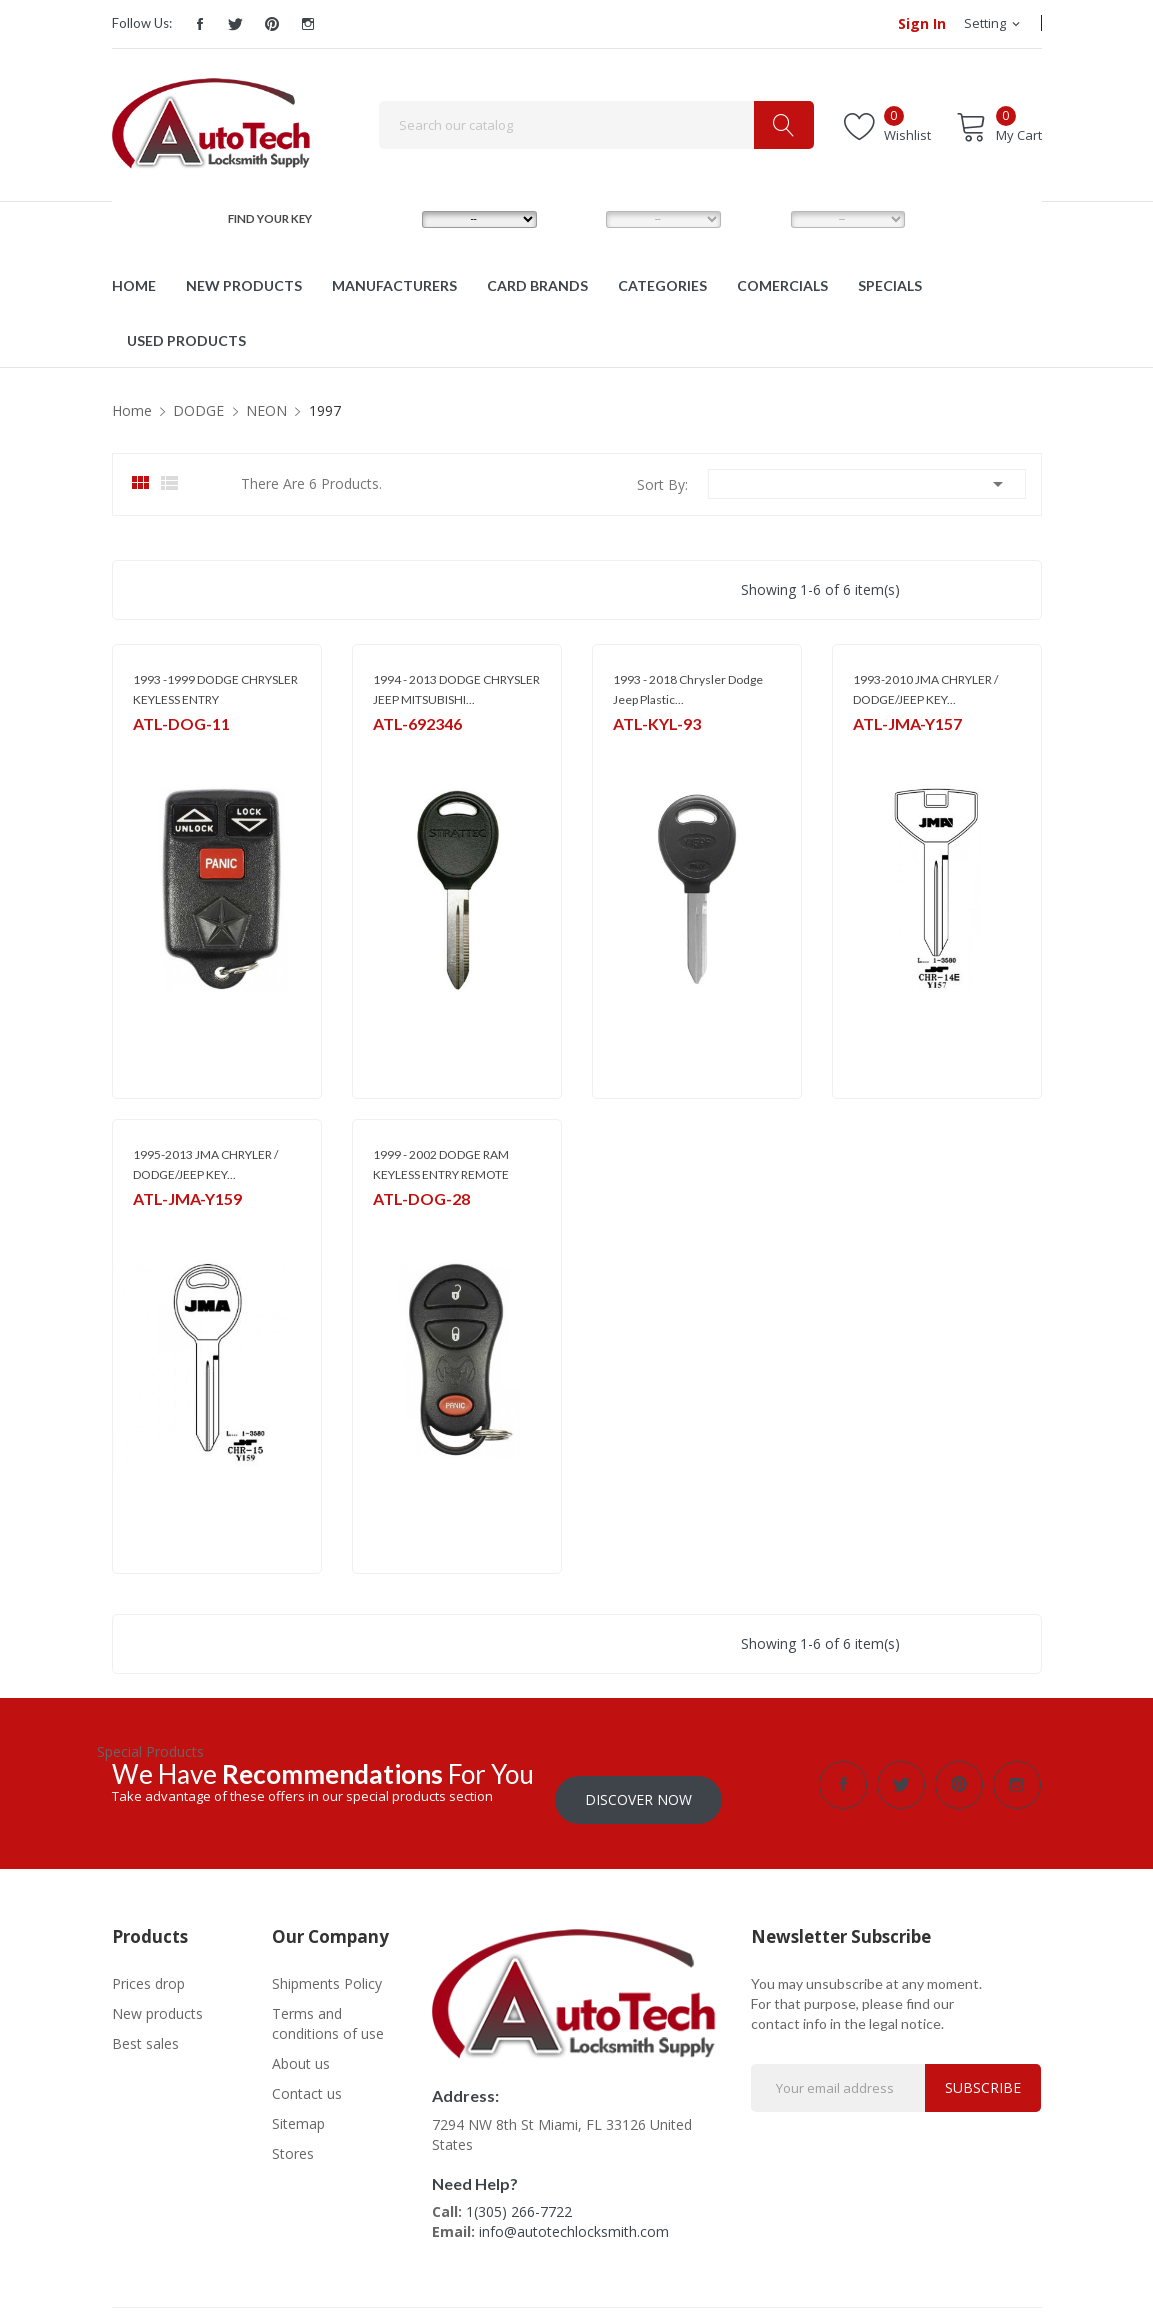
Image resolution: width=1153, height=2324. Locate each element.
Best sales (145, 2028)
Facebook (200, 24)
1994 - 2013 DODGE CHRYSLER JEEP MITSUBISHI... (456, 689)
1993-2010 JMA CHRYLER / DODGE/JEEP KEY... (925, 689)
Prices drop (148, 1968)
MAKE (393, 218)
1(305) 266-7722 (519, 2197)
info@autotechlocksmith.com (574, 2217)
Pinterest (272, 24)
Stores (293, 2138)
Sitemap (298, 2108)
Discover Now (638, 1784)
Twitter (236, 24)
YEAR (760, 218)
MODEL (581, 218)
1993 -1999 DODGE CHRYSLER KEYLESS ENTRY (215, 689)
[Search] (596, 125)
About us (301, 2048)
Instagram (308, 24)
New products (157, 1998)
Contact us (307, 2078)
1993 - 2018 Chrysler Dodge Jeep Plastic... (688, 689)
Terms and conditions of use (328, 2008)
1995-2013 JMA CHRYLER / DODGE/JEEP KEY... (205, 1164)
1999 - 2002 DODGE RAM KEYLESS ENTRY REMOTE (441, 1164)
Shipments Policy (327, 1968)
